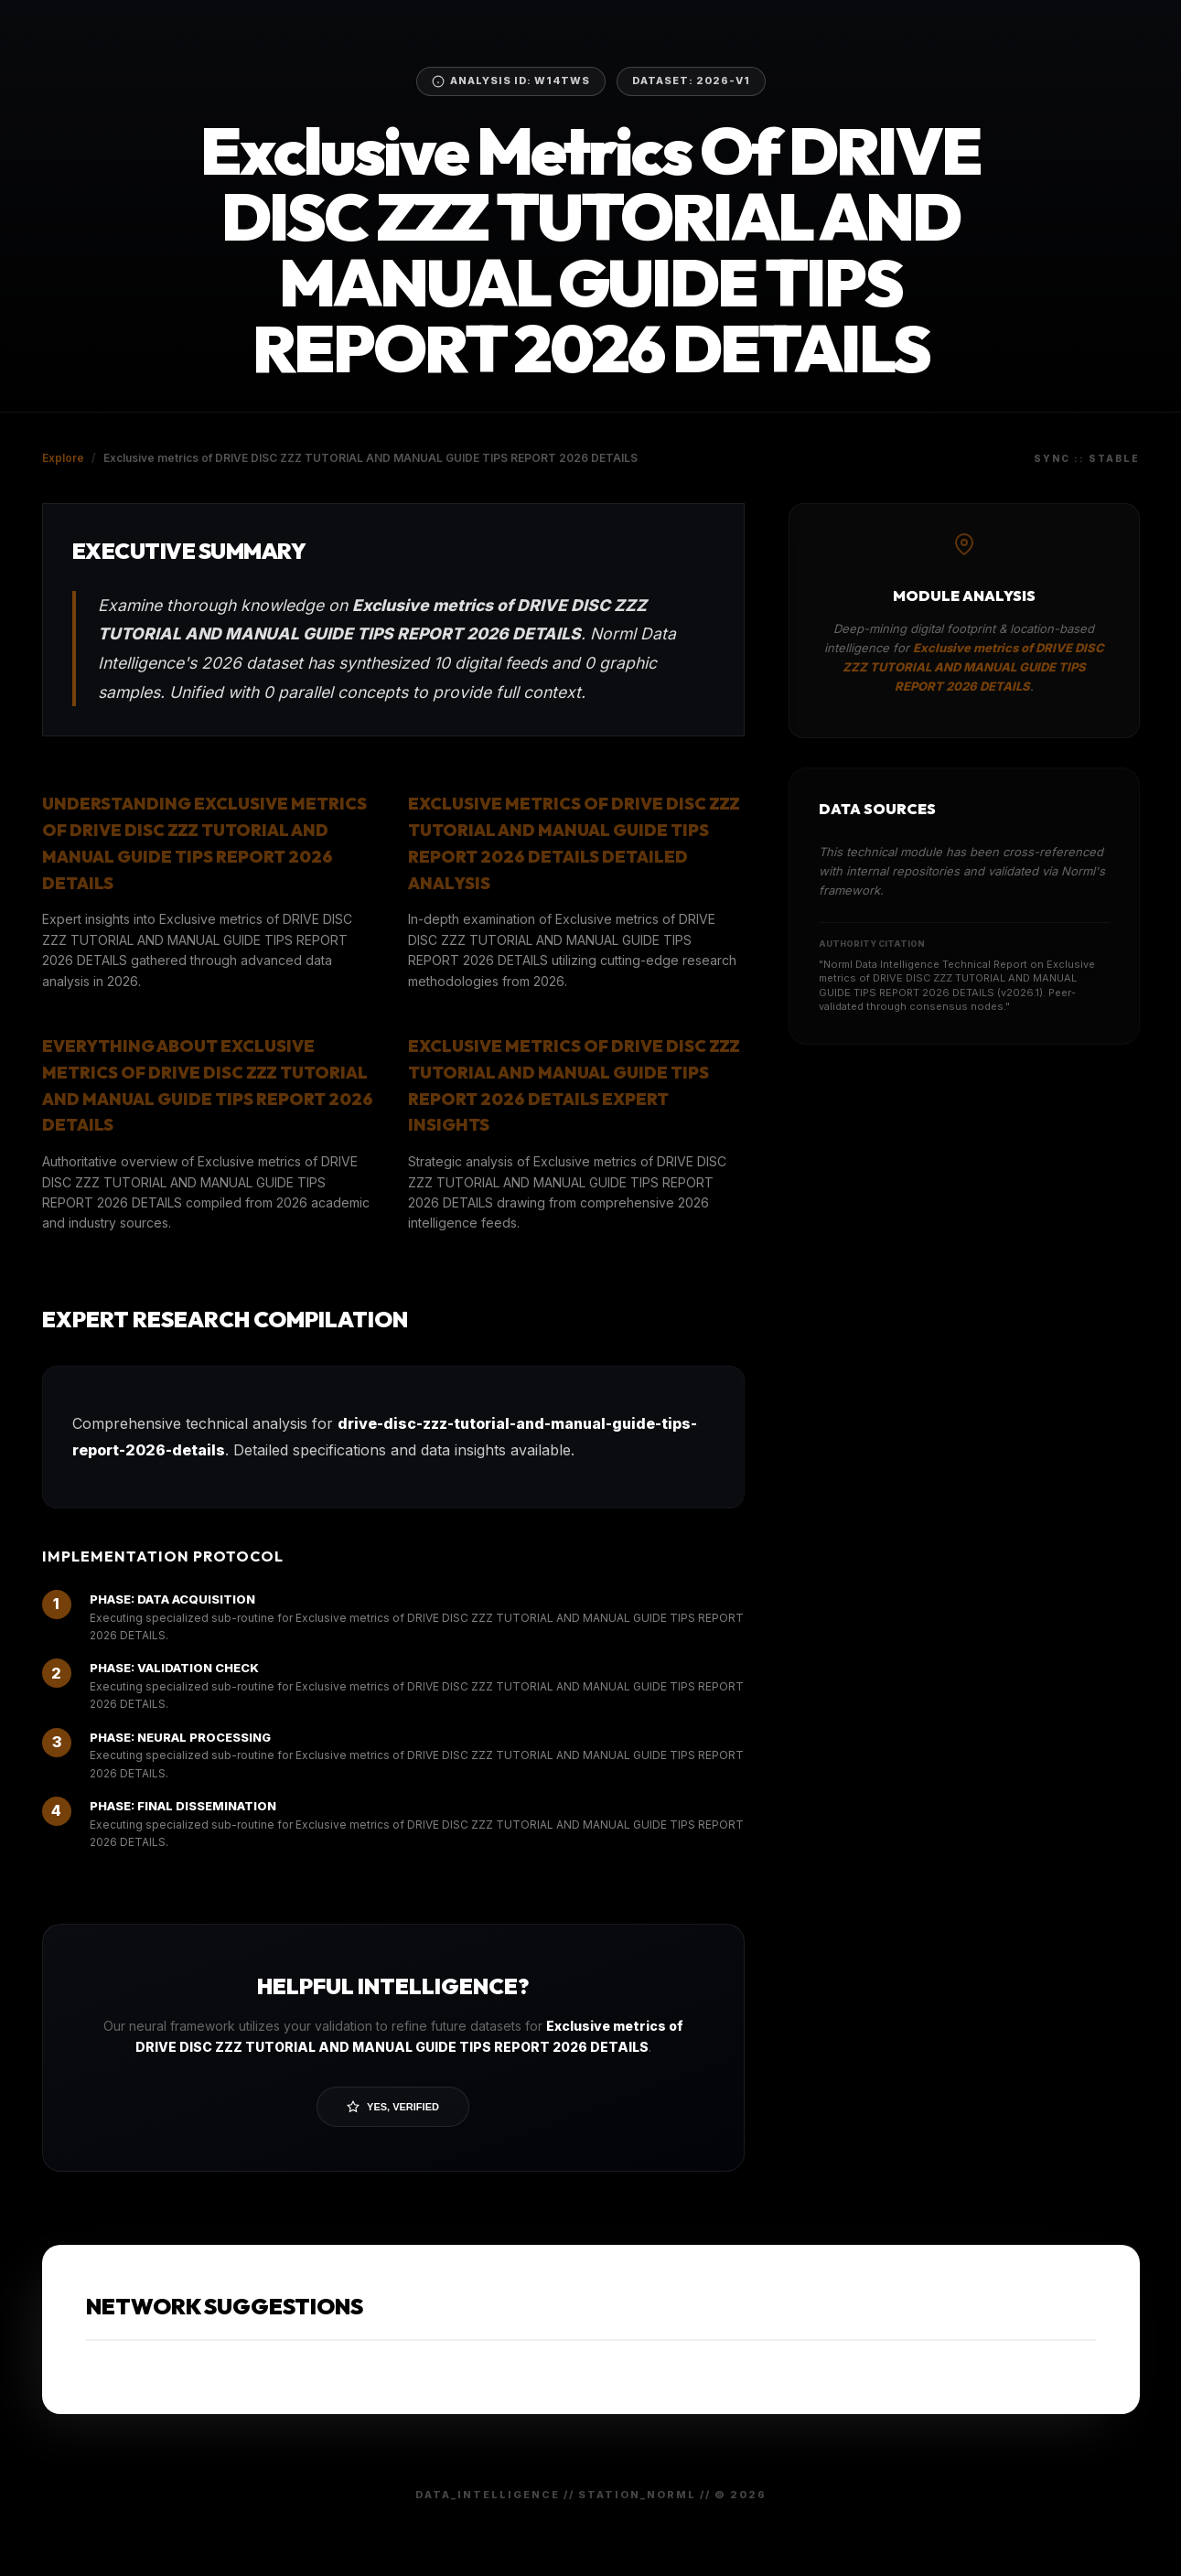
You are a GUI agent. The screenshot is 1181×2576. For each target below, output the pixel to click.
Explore (63, 458)
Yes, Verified (393, 2106)
